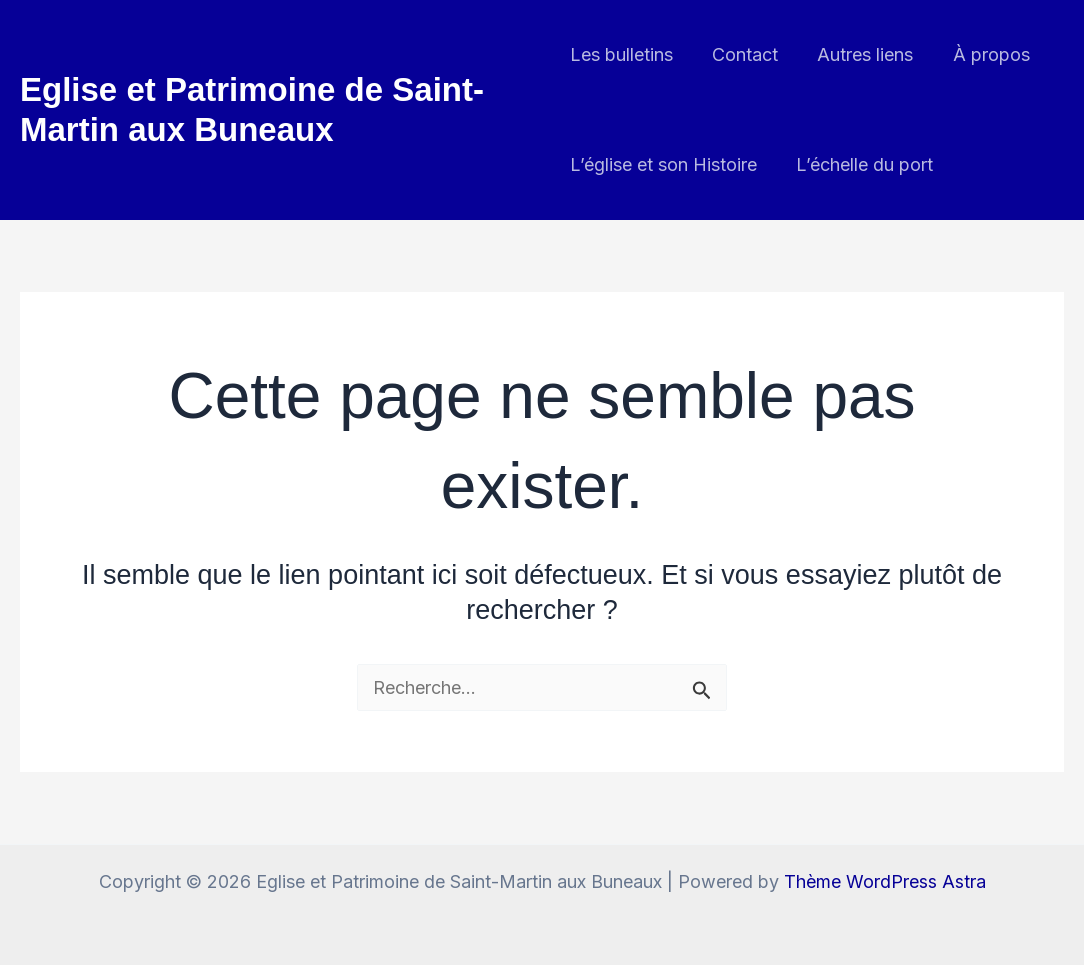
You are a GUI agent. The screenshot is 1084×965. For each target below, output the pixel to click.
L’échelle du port (861, 164)
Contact (742, 54)
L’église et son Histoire (663, 164)
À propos (981, 54)
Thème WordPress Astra (885, 881)
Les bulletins (621, 54)
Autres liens (859, 54)
